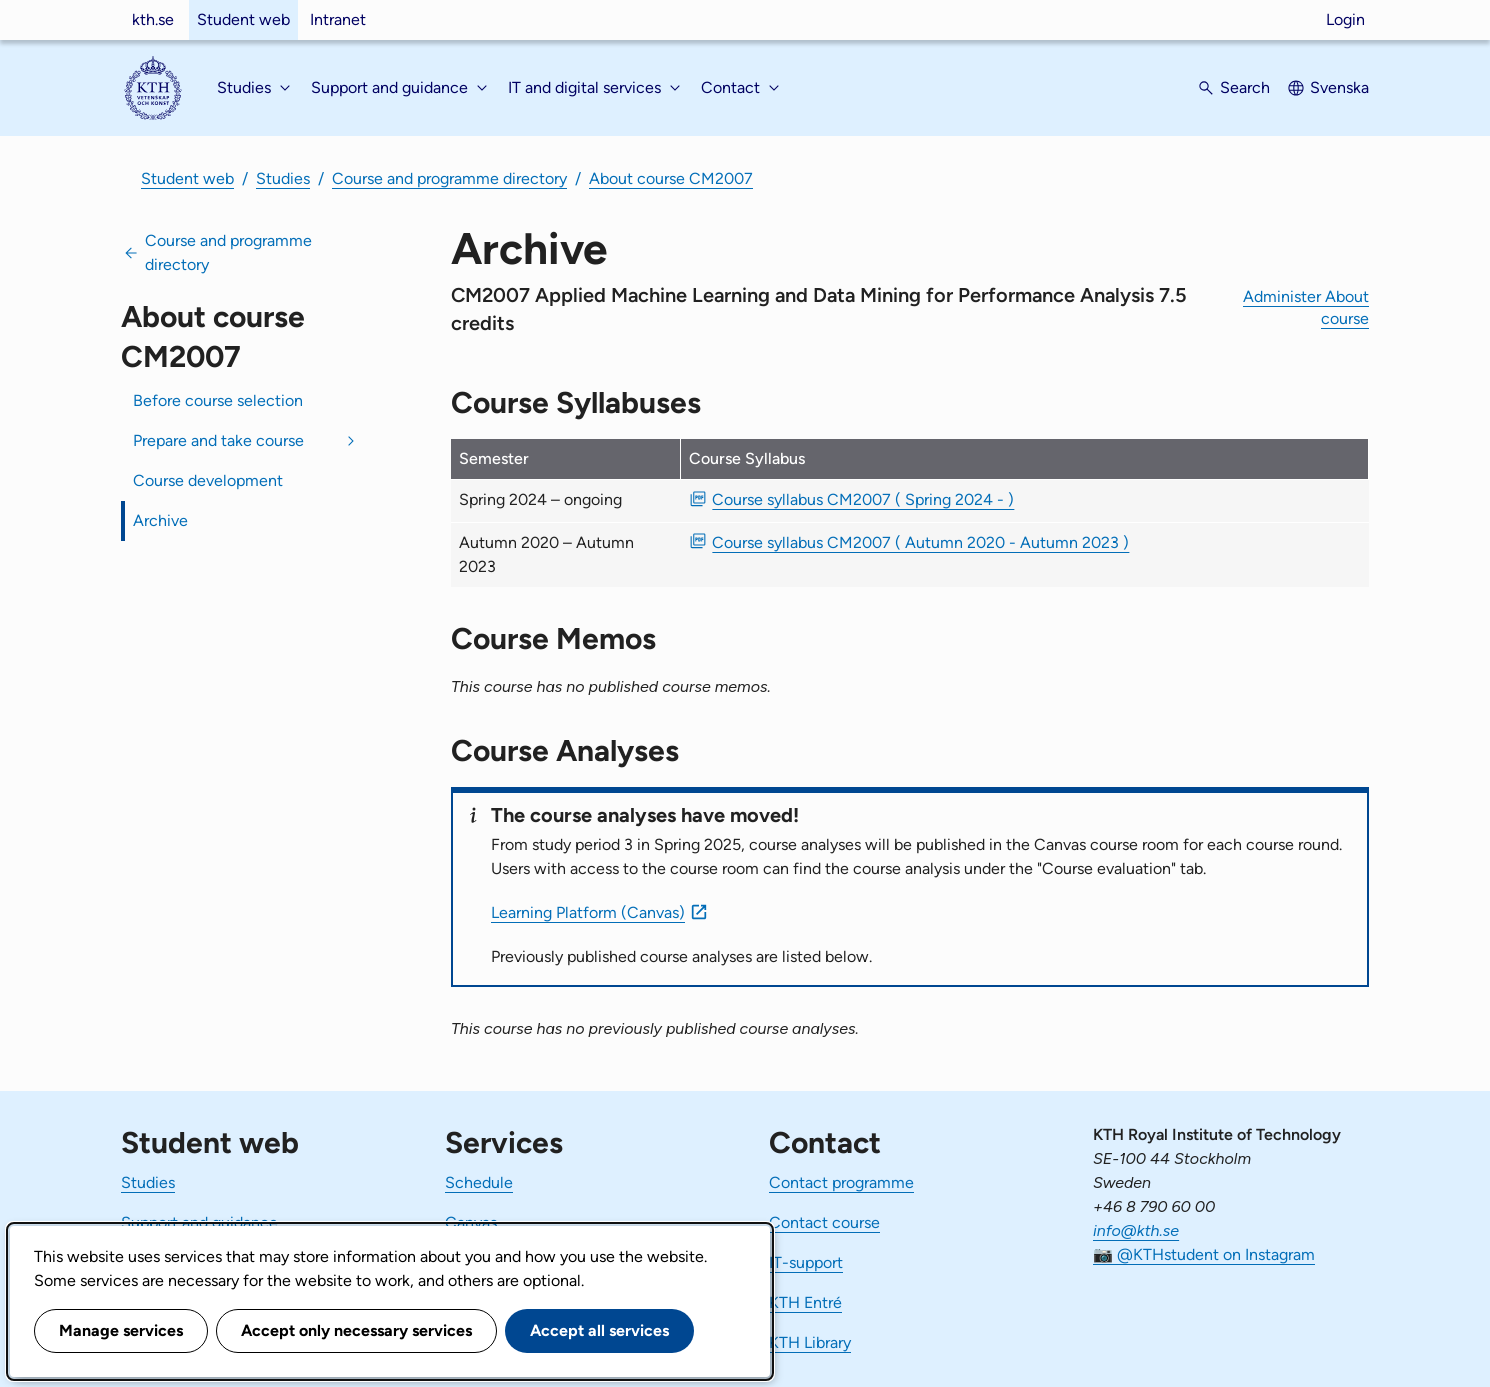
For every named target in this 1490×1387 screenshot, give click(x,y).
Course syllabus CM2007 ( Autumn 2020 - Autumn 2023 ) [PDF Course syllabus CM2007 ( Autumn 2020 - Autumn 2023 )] (920, 542)
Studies (283, 178)
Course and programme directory (449, 178)
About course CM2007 (671, 178)
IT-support (806, 1262)
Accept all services (599, 1330)
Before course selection (218, 400)
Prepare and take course (218, 440)
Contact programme (841, 1182)
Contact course (824, 1222)
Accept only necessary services (356, 1330)
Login (1345, 19)
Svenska (1339, 87)
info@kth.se (1136, 1230)
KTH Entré (805, 1302)
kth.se (153, 19)
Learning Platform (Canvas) (588, 912)
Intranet (338, 19)
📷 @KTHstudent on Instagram (1204, 1254)
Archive (160, 520)
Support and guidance (199, 1222)
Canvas (471, 1222)
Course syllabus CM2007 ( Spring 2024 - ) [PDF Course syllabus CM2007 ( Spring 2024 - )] (863, 499)
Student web (243, 19)
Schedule (479, 1182)
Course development (208, 480)
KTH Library (810, 1342)
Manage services (121, 1330)
